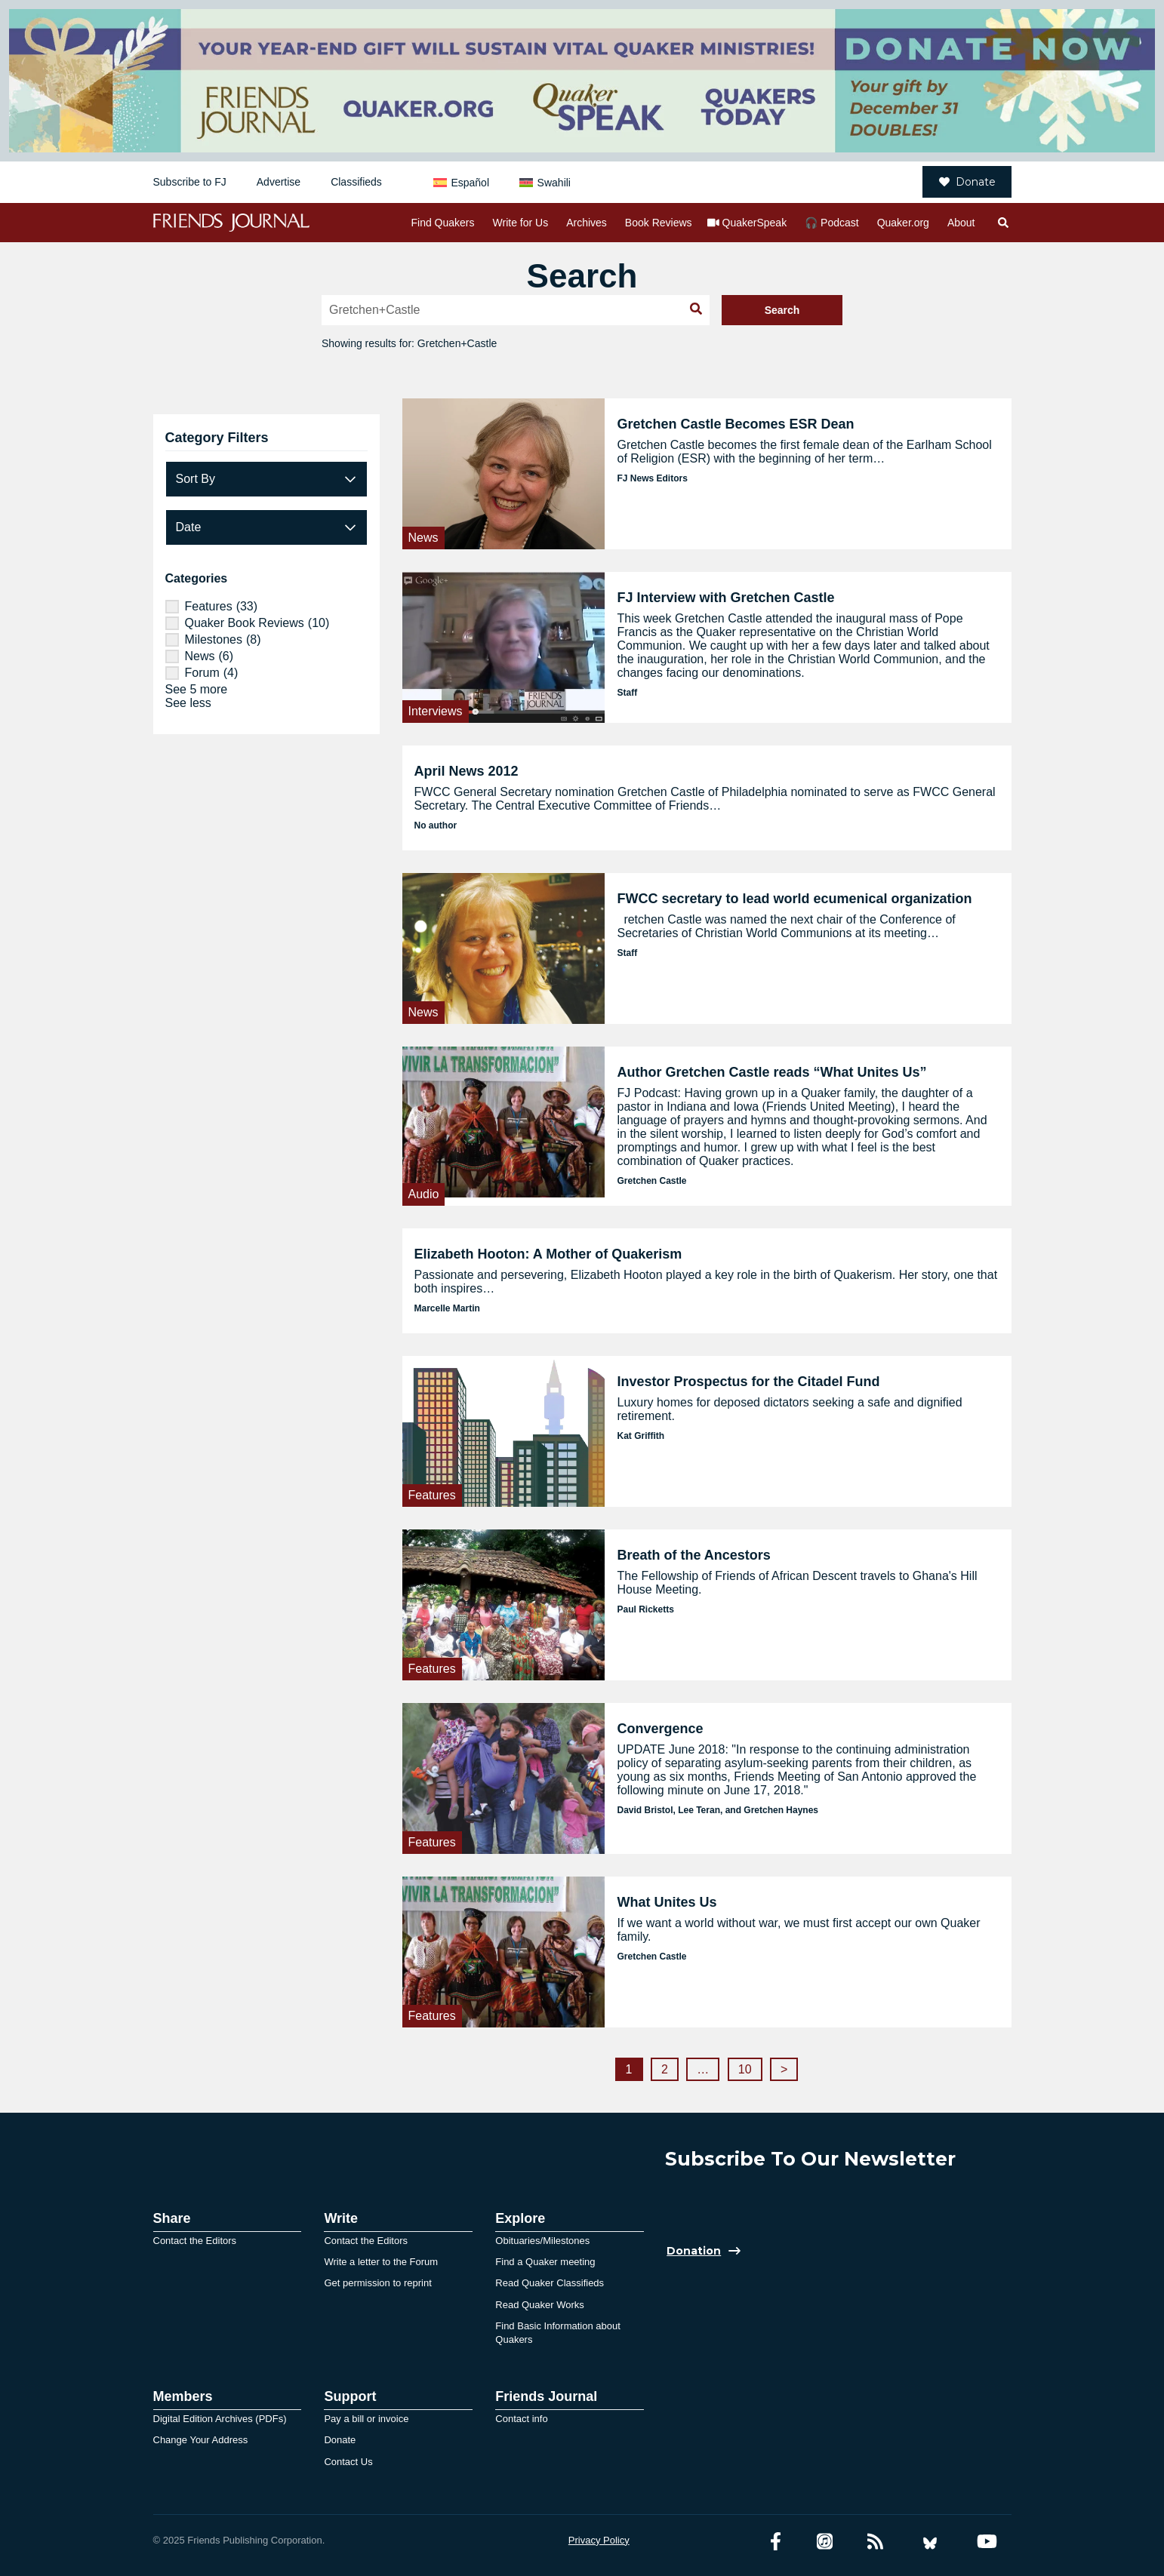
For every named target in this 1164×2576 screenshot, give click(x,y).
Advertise (278, 182)
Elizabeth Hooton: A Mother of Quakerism (548, 1254)
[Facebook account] (775, 2541)
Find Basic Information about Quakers (557, 2332)
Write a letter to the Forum (381, 2261)
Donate (967, 182)
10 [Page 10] (745, 2069)
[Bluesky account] (930, 2541)
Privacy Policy (599, 2540)
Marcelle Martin (447, 1308)
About (961, 222)
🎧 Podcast (831, 222)
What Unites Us (666, 1902)
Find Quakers (442, 222)
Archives (586, 222)
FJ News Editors (652, 478)
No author (435, 825)
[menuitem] (461, 182)
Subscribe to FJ (189, 182)
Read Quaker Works (539, 2304)
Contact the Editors (195, 2240)
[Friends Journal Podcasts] (825, 2541)
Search (782, 310)
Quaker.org (903, 222)
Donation (694, 2251)
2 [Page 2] (664, 2069)
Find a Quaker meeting (545, 2261)
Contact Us (348, 2461)
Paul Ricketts (645, 1609)
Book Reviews (658, 222)
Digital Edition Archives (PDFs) (220, 2418)
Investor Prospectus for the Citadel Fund (748, 1381)
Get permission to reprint (377, 2283)
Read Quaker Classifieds (549, 2283)
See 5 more (196, 689)
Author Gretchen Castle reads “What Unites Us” (771, 1072)
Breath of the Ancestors (693, 1555)
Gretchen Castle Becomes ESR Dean (735, 424)
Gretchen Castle (651, 1181)
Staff (627, 692)
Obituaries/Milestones (542, 2240)
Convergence (660, 1728)
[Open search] (1002, 222)
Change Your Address (200, 2439)
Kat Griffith (640, 1436)
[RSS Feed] (875, 2541)
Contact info (521, 2418)
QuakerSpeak (754, 222)
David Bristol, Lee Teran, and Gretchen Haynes (717, 1810)
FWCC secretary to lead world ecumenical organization (794, 898)
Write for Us (521, 222)
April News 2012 (466, 771)
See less (188, 702)
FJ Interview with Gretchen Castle (725, 597)
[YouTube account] (987, 2541)
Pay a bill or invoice (366, 2418)
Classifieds (356, 182)
